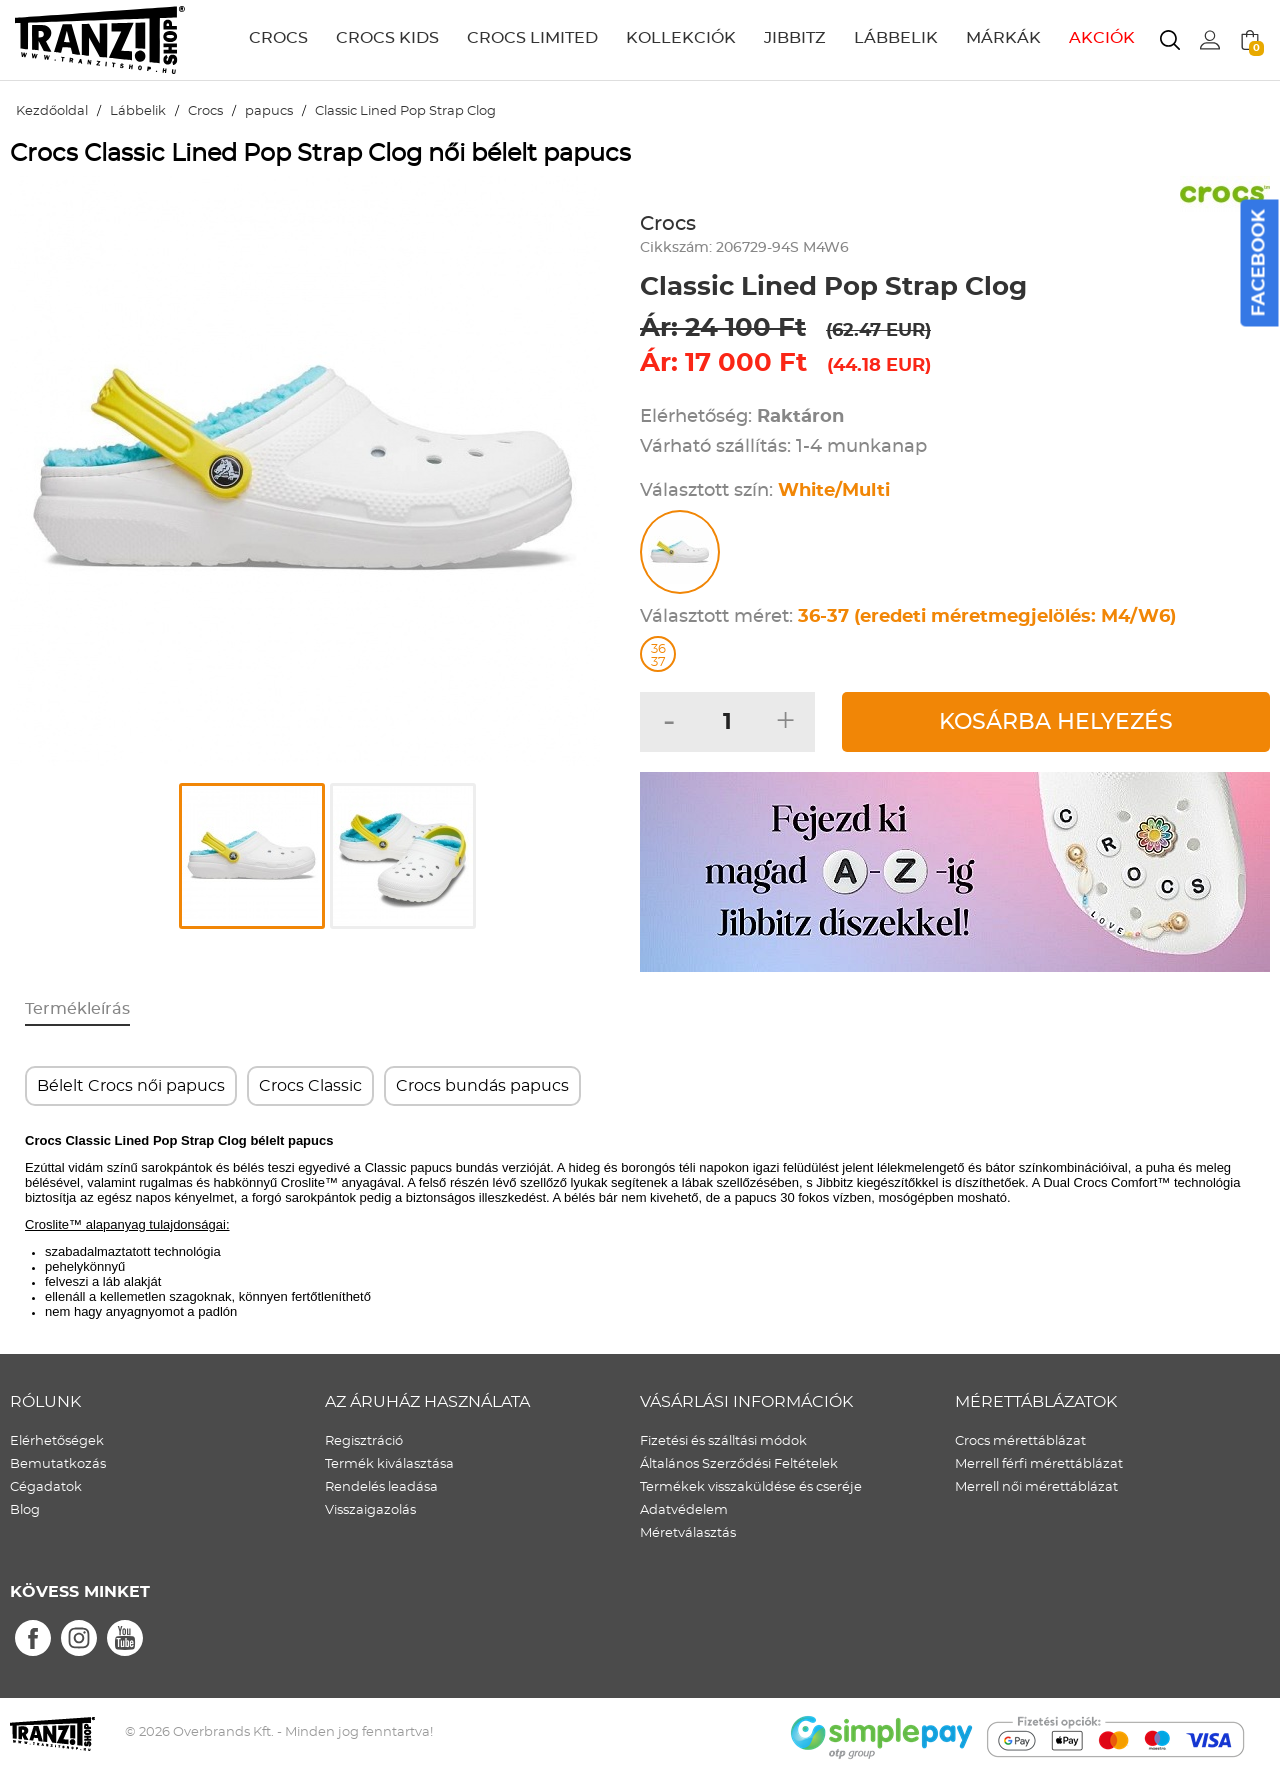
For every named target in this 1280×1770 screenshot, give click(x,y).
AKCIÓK (1102, 38)
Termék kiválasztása (389, 1464)
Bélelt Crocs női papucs (131, 1086)
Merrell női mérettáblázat (1036, 1487)
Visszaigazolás (370, 1510)
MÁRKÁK (1003, 38)
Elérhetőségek (57, 1441)
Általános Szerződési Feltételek (739, 1464)
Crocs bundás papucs (482, 1086)
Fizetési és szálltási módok (723, 1441)
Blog (25, 1510)
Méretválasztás (688, 1533)
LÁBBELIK (896, 38)
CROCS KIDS (387, 38)
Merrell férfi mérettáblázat (1039, 1464)
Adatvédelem (684, 1510)
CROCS (278, 38)
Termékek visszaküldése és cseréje (751, 1487)
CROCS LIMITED (532, 38)
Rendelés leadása (381, 1487)
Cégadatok (46, 1487)
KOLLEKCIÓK (681, 38)
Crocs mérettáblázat (1020, 1441)
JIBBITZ (795, 38)
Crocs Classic (310, 1086)
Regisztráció (364, 1441)
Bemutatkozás (58, 1464)
